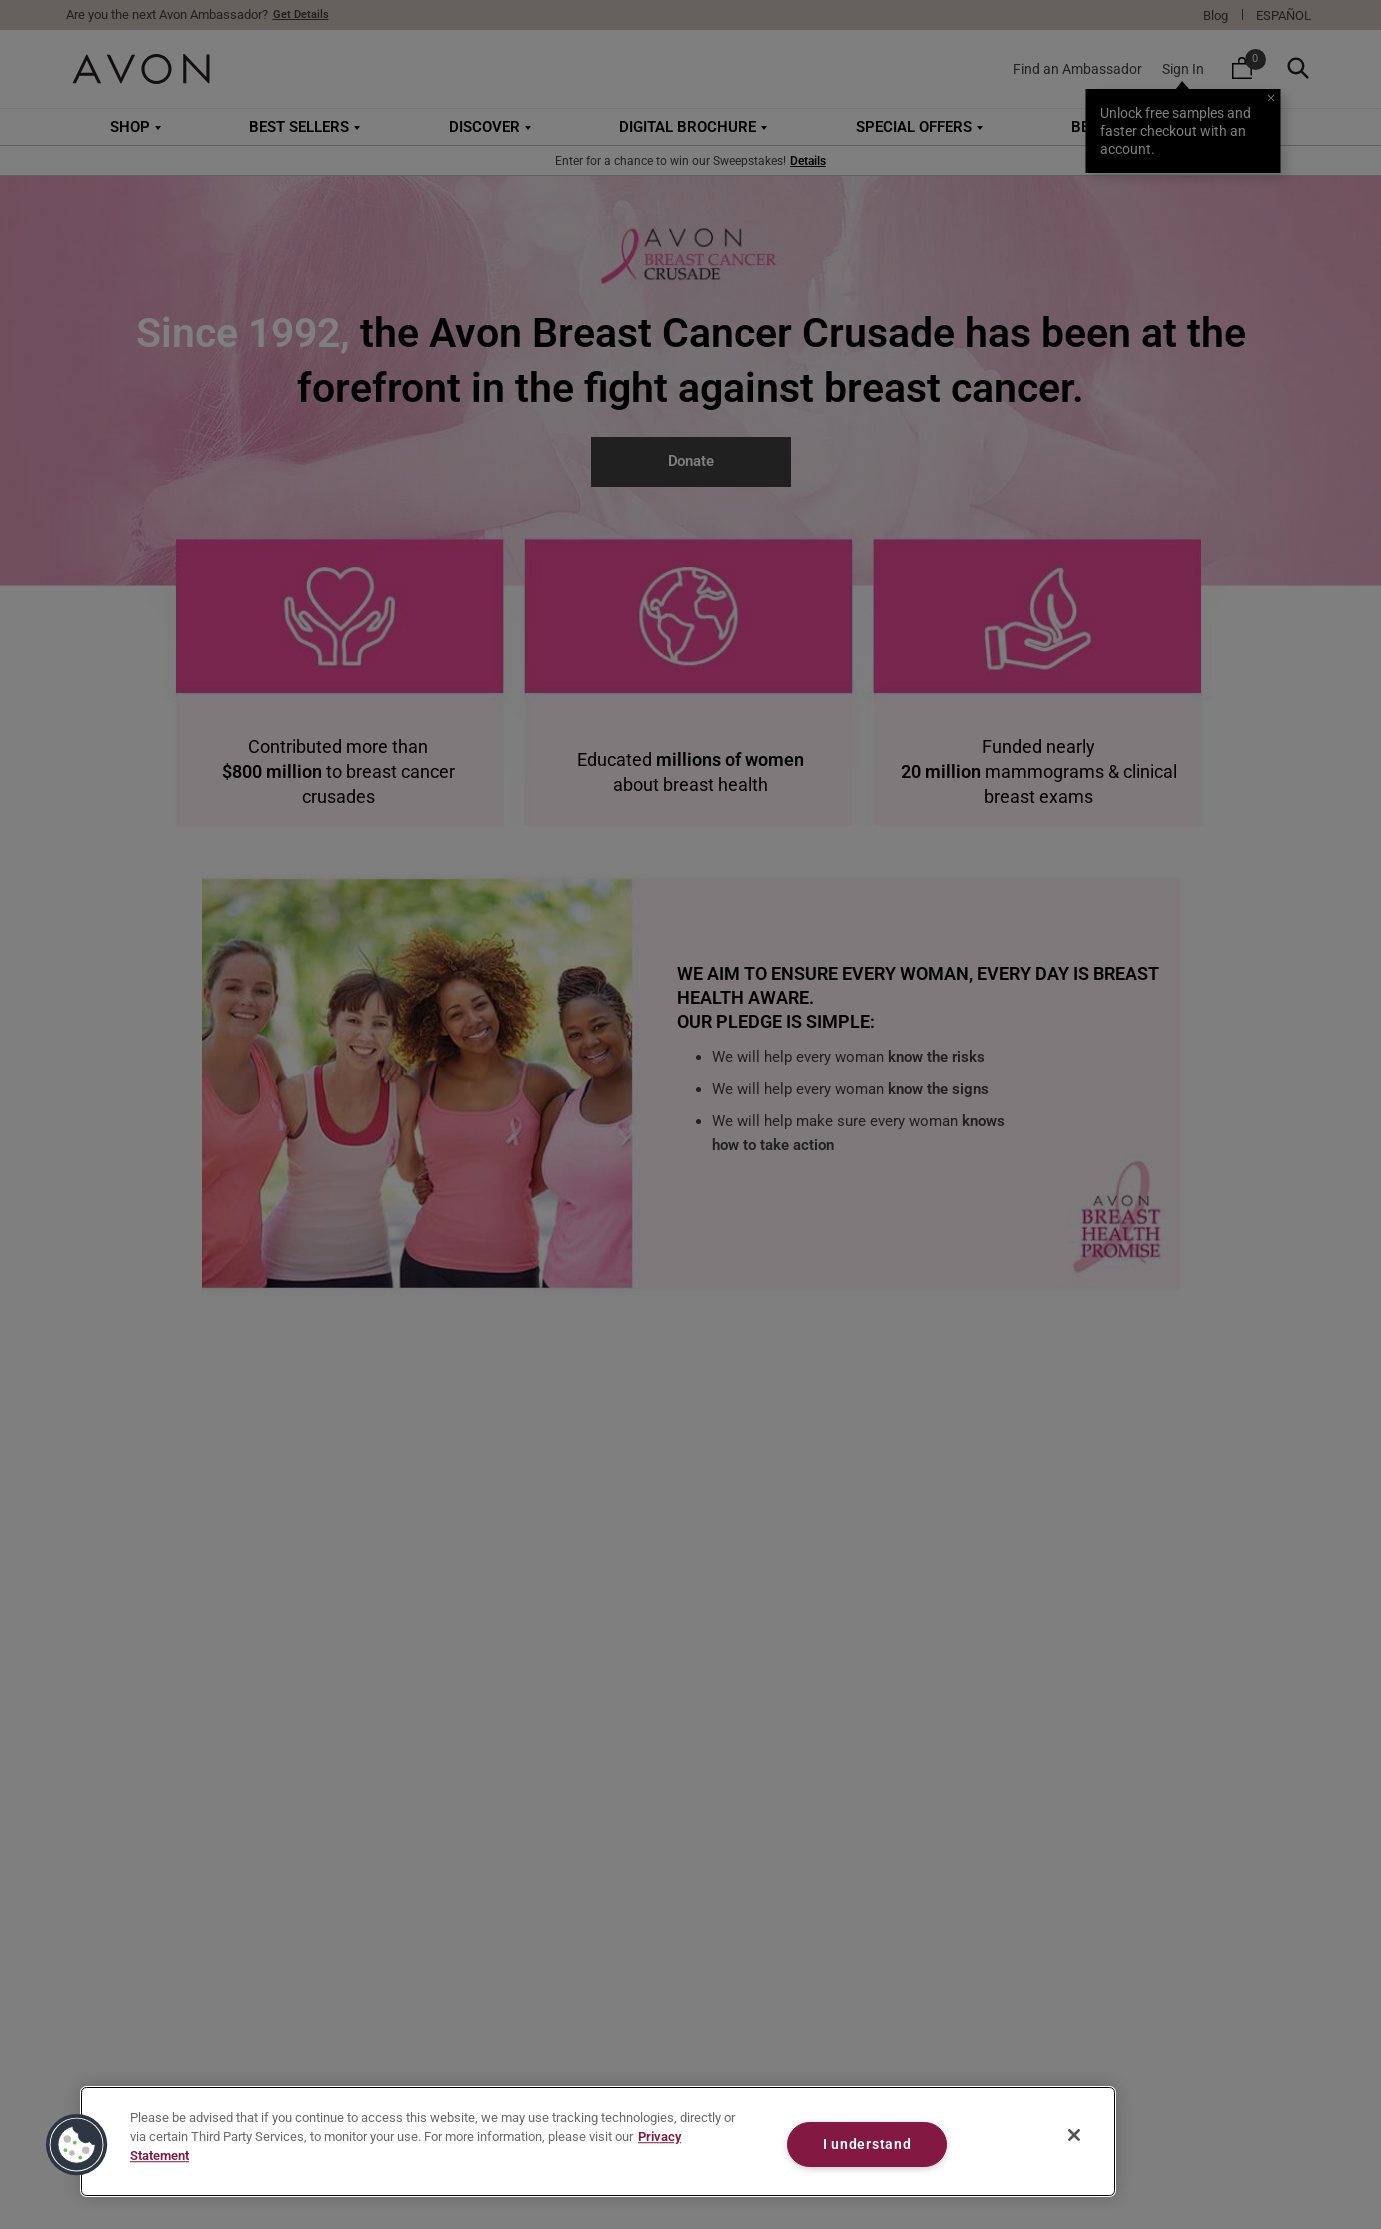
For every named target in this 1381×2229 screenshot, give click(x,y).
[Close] (1074, 2135)
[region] (598, 2141)
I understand (867, 2144)
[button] (77, 2145)
